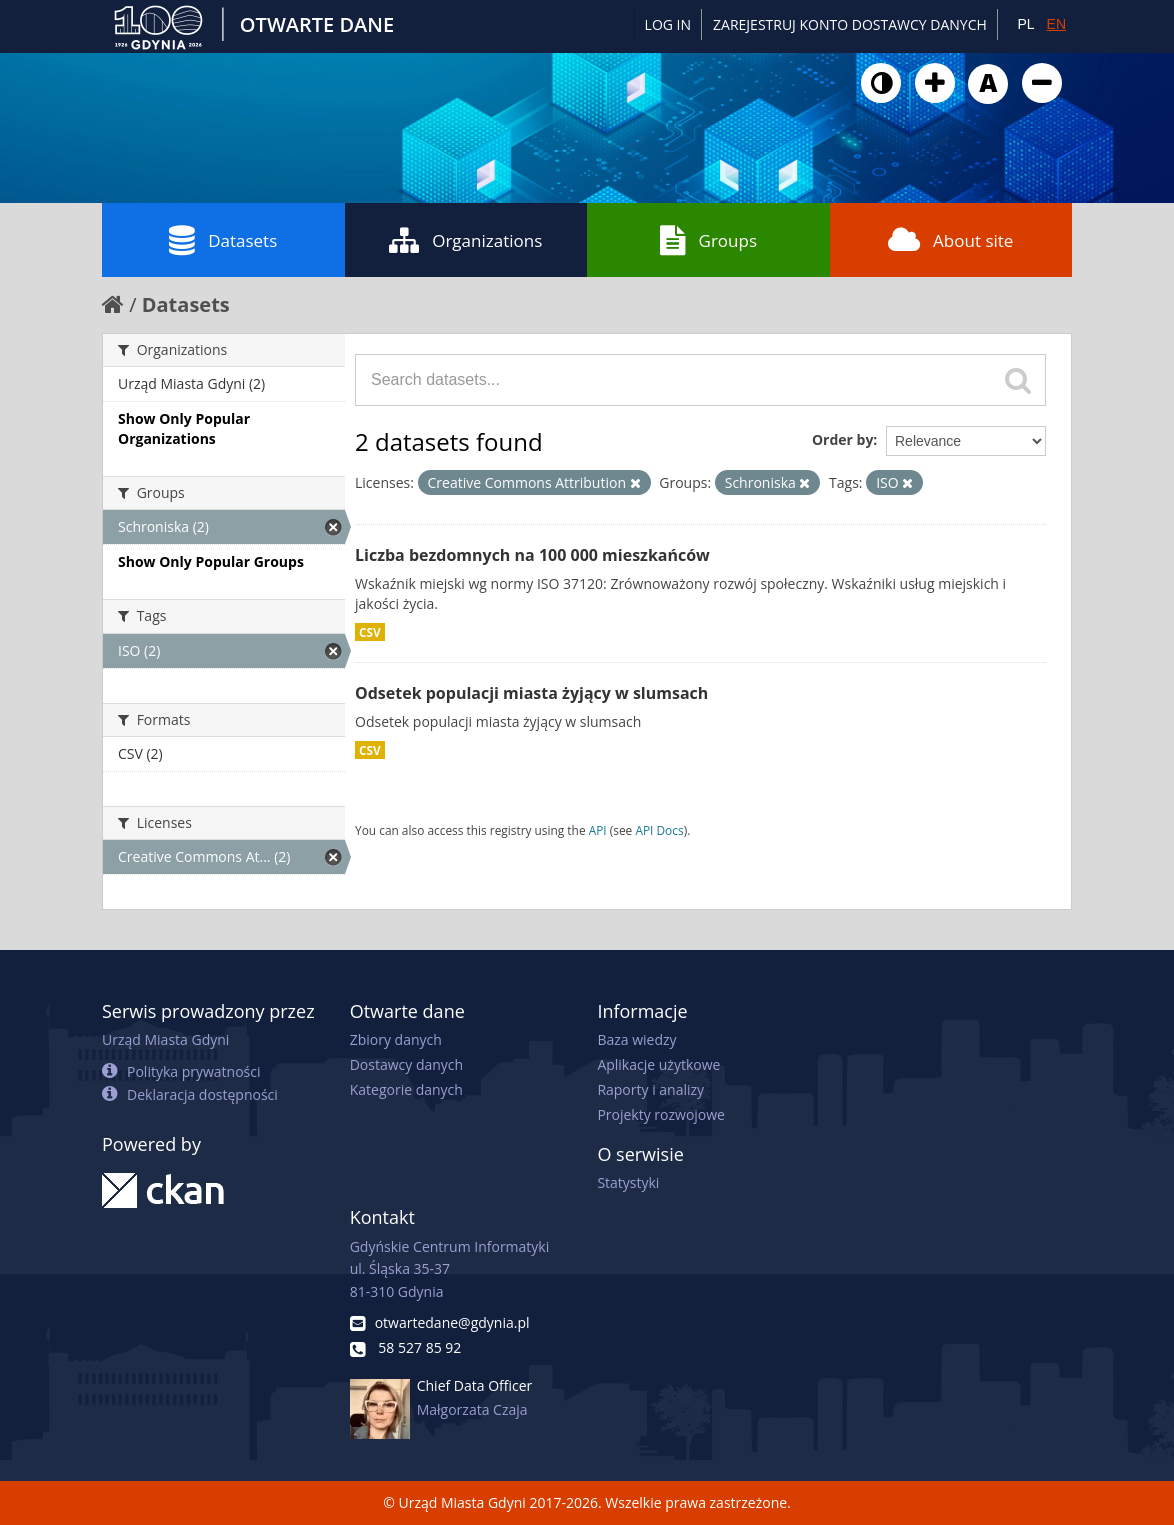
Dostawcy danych (406, 1064)
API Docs (659, 830)
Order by (842, 439)
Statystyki (628, 1182)
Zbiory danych (396, 1039)
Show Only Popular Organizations (184, 428)
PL (1025, 24)
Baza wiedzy (636, 1039)
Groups (708, 240)
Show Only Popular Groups (211, 561)
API (598, 830)
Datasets (223, 240)
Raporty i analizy (650, 1089)
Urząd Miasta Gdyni (165, 1039)
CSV (370, 632)
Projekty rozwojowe (661, 1114)
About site (950, 240)
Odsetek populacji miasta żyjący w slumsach (531, 693)
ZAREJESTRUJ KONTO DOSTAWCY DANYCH (850, 24)
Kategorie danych (406, 1089)
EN (1056, 24)
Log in (668, 24)
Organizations (465, 240)
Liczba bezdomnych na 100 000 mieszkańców (532, 555)
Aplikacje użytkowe (658, 1064)
